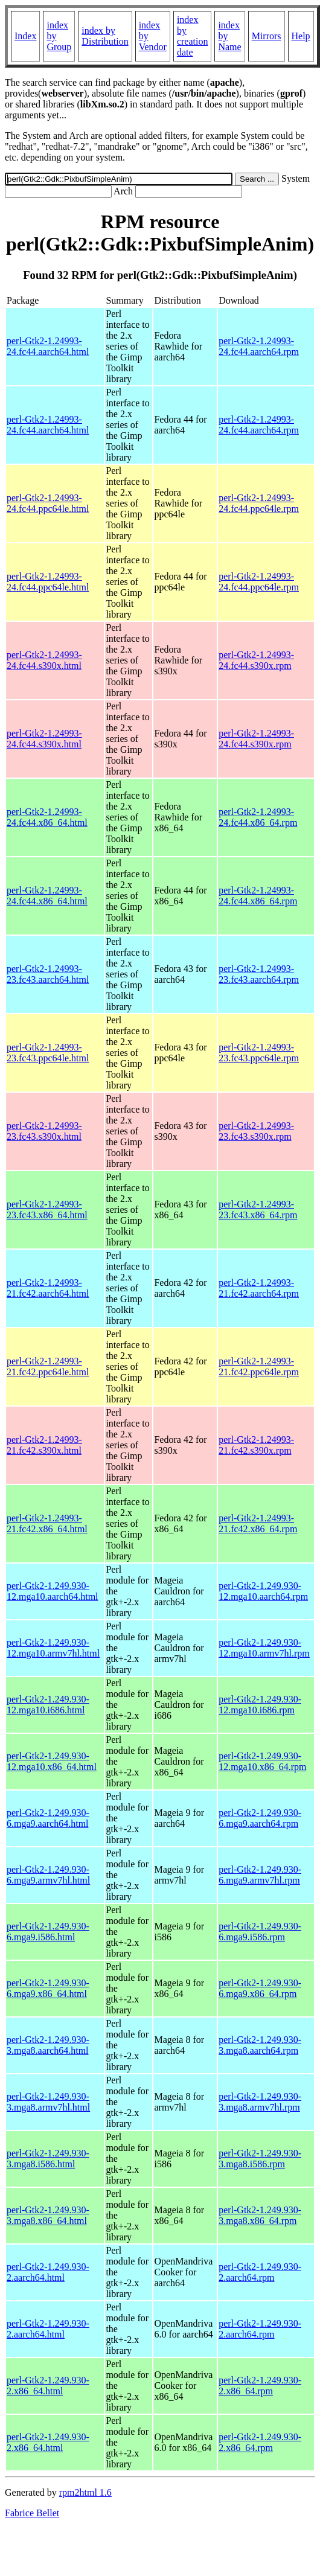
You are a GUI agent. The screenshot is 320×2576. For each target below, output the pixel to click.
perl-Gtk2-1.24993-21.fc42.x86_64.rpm (258, 1523)
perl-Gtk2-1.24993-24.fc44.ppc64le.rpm (259, 503)
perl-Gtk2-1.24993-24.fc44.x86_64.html (47, 817)
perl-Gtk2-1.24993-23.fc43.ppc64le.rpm (259, 1052)
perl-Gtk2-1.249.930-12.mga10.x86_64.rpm (262, 1761)
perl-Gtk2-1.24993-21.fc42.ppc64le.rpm (259, 1366)
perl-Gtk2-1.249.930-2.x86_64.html (48, 2385)
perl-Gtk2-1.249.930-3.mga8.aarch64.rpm (260, 2045)
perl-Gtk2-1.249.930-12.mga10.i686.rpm (260, 1704)
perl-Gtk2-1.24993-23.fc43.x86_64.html (47, 1209)
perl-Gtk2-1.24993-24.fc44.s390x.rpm (256, 660)
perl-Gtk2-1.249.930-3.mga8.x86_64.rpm (260, 2215)
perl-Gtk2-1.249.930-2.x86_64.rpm (260, 2385)
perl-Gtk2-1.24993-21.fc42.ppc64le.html (48, 1366)
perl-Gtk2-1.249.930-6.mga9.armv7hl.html (48, 1874)
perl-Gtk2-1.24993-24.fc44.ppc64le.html (48, 503)
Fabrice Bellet (32, 2513)
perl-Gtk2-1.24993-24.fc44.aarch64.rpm (259, 346)
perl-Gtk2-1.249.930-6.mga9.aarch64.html (48, 1818)
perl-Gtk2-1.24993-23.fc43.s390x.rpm (256, 1131)
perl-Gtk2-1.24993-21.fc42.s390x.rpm (256, 1445)
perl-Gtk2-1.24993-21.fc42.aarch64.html (48, 1288)
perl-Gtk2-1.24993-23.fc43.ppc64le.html (48, 1052)
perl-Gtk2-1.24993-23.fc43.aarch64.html (48, 974)
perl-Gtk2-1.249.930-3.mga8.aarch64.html (48, 2045)
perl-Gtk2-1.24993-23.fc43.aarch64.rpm (259, 974)
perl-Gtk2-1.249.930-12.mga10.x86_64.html (52, 1761)
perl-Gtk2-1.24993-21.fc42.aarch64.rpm (259, 1288)
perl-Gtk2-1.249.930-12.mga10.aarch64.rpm (263, 1591)
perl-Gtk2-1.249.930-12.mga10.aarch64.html (52, 1591)
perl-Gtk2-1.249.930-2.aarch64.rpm (260, 2272)
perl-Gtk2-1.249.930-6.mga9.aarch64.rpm (260, 1818)
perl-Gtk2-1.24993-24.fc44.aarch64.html (48, 346)
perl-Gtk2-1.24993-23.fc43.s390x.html (44, 1131)
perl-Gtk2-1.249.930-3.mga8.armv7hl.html (48, 2101)
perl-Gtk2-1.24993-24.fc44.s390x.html (44, 660)
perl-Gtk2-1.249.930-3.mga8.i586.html (48, 2158)
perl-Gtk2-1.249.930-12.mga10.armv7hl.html (53, 1647)
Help (301, 36)
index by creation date (192, 35)
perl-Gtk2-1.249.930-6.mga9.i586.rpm (260, 1931)
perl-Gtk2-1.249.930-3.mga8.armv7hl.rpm (260, 2101)
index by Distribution (105, 35)
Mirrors (266, 36)
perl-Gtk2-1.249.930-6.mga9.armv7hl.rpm (260, 1874)
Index (25, 36)
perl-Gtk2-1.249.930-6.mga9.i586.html (48, 1931)
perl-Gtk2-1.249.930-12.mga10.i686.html (48, 1704)
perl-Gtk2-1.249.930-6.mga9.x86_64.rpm (260, 1988)
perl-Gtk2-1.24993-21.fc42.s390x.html (44, 1445)
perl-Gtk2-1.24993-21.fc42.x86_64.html (47, 1523)
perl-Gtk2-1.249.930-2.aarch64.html (48, 2272)
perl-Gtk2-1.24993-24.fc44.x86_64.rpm (258, 817)
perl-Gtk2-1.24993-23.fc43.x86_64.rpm (258, 1209)
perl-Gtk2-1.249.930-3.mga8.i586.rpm (260, 2158)
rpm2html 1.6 (85, 2492)
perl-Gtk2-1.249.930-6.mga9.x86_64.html (48, 1988)
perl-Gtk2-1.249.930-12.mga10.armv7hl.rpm (264, 1647)
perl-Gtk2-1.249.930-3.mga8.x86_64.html (48, 2215)
